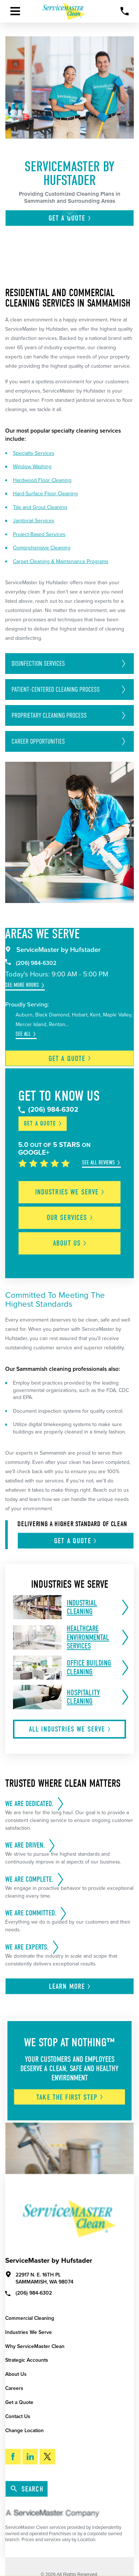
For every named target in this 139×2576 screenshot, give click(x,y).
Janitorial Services (33, 520)
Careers (14, 2388)
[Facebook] (13, 2456)
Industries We (70, 1192)
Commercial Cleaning (29, 2318)
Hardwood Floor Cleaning (42, 480)
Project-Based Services (39, 534)
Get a (70, 1058)
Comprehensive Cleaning (41, 548)
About (70, 1243)
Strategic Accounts (26, 2360)
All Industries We (70, 1729)
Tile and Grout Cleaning (40, 507)
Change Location (24, 2430)
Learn (70, 1986)
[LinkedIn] (30, 2456)
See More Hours (22, 985)
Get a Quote (19, 2402)
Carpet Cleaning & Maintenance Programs (60, 561)
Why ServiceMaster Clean (34, 2346)
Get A (75, 1541)
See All (23, 1034)
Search (27, 2489)
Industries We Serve (28, 2332)
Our (70, 1217)
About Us (16, 2374)
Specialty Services (33, 453)
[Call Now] (124, 11)
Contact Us (17, 2416)
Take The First (70, 2097)
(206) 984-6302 (30, 963)
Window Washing (32, 466)
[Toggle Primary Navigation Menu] (15, 11)
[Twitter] (47, 2456)
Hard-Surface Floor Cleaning (45, 493)
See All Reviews (98, 1163)
